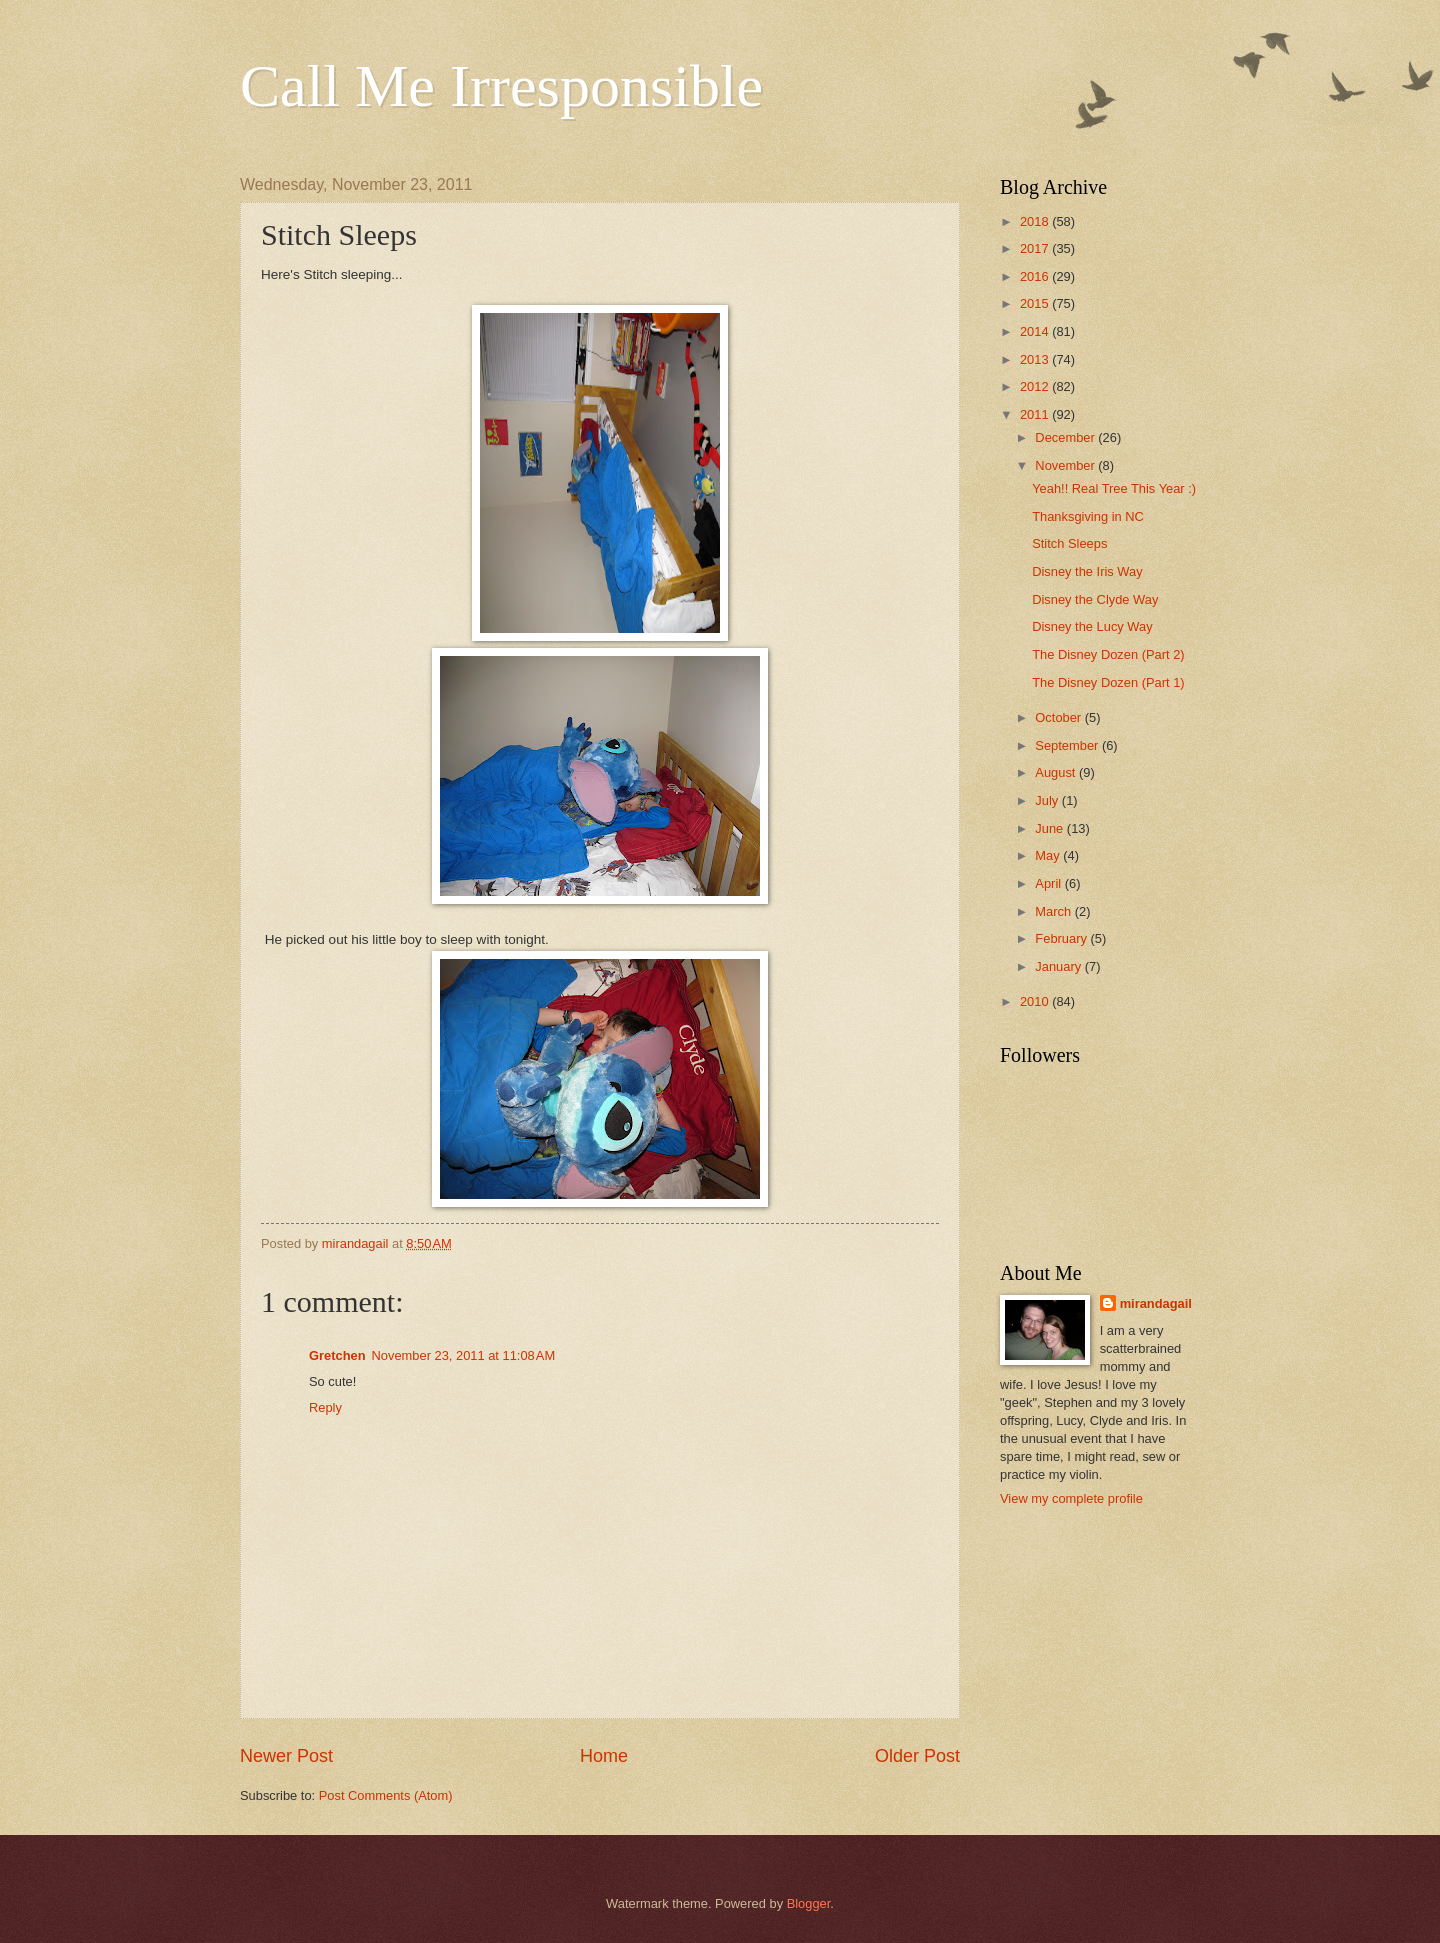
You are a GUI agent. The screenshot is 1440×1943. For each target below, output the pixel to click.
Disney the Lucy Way (1092, 626)
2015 (1036, 303)
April (1049, 883)
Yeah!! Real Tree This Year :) (1114, 488)
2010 (1036, 1001)
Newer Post (286, 1756)
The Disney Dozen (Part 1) (1108, 682)
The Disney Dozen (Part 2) (1108, 654)
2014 (1036, 331)
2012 (1036, 386)
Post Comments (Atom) (386, 1795)
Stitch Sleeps (1069, 543)
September (1068, 745)
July (1048, 800)
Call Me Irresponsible (501, 86)
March (1054, 911)
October (1059, 717)
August (1057, 772)
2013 (1036, 359)
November (1066, 465)
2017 (1036, 248)
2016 (1036, 276)
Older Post (917, 1756)
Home (604, 1756)
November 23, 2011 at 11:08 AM (464, 1355)
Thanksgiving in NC (1088, 516)
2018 (1036, 221)
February (1062, 938)
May (1049, 855)
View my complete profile (1071, 1498)
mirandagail (1156, 1303)
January (1059, 966)
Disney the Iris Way (1087, 571)
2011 (1036, 414)
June (1051, 828)
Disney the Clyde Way (1095, 599)
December (1066, 437)
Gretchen (337, 1355)
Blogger (809, 1903)
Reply (325, 1407)
